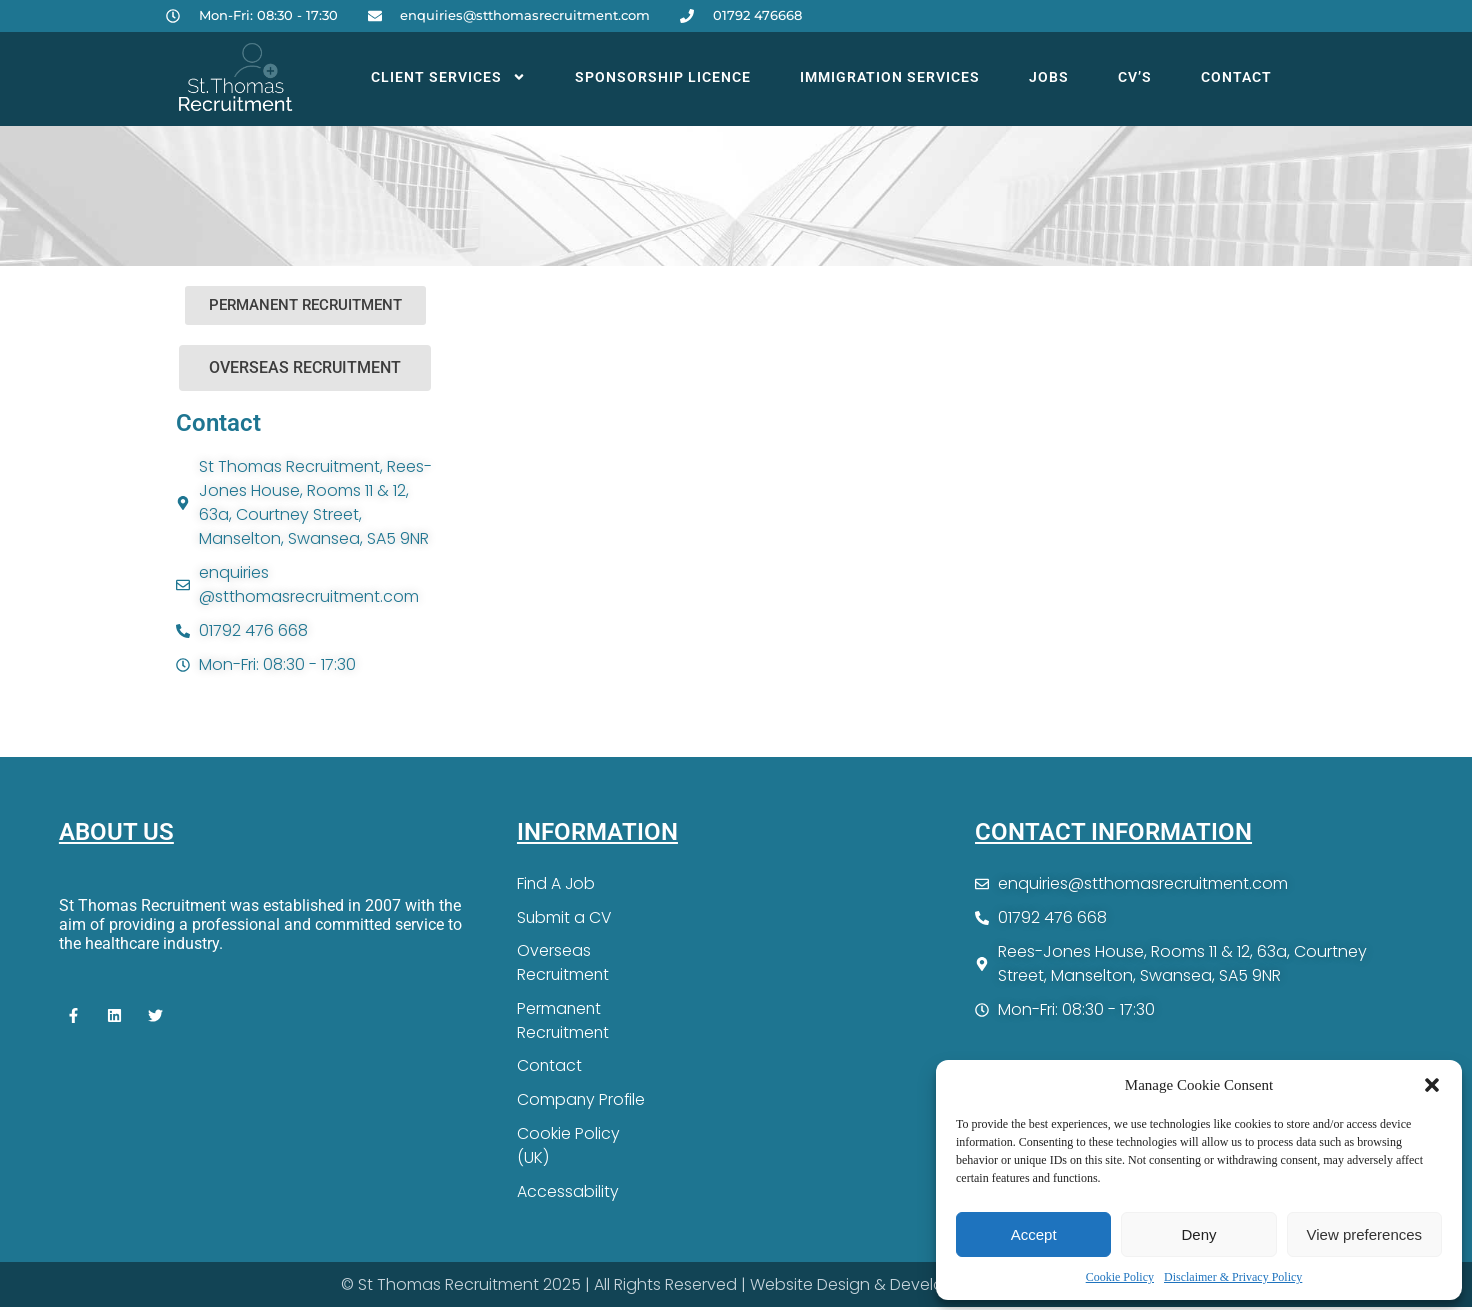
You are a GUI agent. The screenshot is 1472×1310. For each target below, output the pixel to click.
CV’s (1135, 77)
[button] (1432, 1085)
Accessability (568, 1193)
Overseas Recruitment (564, 963)
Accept (1034, 1234)
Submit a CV (565, 917)
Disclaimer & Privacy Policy (1233, 1277)
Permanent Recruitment (564, 1021)
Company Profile (582, 1101)
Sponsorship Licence (663, 77)
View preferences (1365, 1234)
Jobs (1049, 77)
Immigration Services (890, 77)
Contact (1236, 77)
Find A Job (557, 883)
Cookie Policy (1120, 1277)
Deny (1198, 1234)
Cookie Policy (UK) (568, 1147)
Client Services (448, 77)
